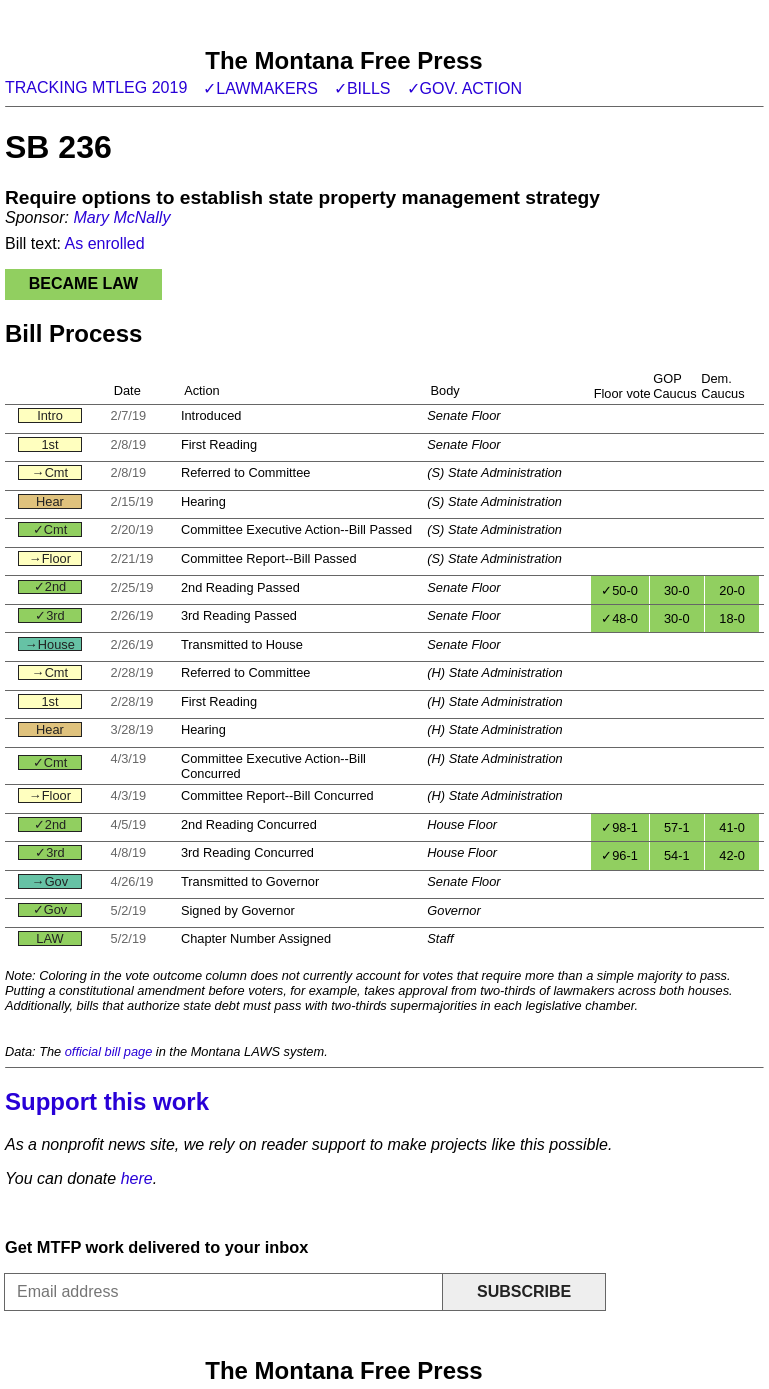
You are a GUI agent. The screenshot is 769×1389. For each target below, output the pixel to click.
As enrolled (105, 243)
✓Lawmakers (260, 88)
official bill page (109, 1051)
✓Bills (362, 88)
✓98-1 (619, 827)
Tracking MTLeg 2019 (96, 87)
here (137, 1178)
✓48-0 (619, 618)
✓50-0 (619, 590)
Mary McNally (121, 217)
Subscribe (524, 1291)
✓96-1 (619, 855)
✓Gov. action (465, 88)
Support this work (107, 1101)
